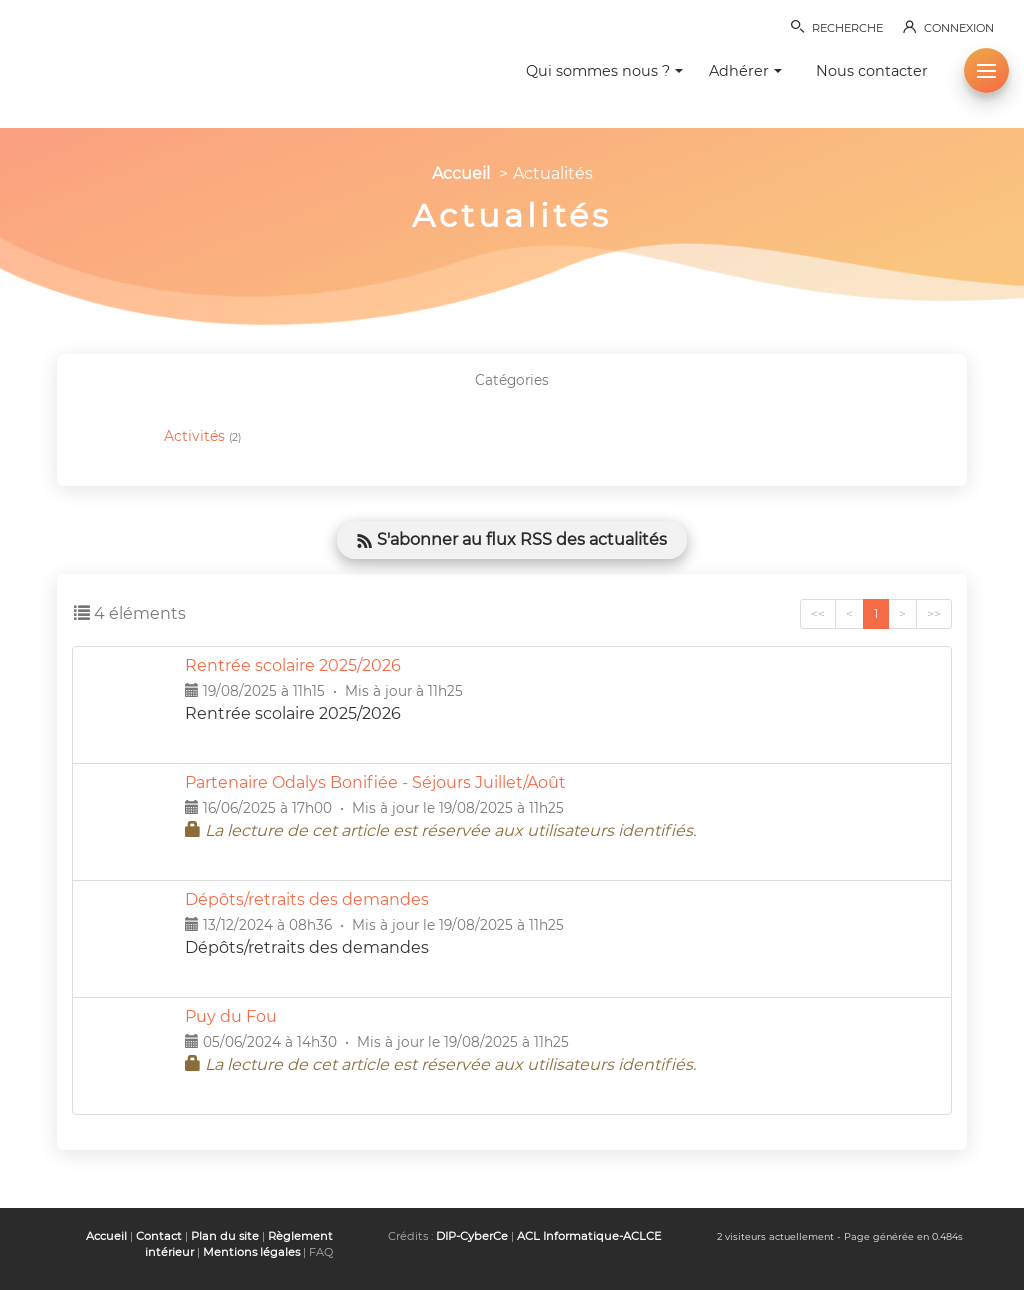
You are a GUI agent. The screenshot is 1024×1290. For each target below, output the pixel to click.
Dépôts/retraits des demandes (307, 899)
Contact (159, 1236)
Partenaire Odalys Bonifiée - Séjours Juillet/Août (375, 782)
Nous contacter (872, 71)
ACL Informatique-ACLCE (589, 1236)
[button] (986, 70)
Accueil (461, 173)
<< (818, 613)
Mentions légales (251, 1252)
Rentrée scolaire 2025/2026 (293, 665)
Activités (202, 436)
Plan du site (225, 1236)
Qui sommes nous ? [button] (604, 71)
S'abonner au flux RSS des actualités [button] (512, 539)
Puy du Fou (231, 1016)
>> (934, 613)
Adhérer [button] (745, 71)
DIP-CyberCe (472, 1236)
